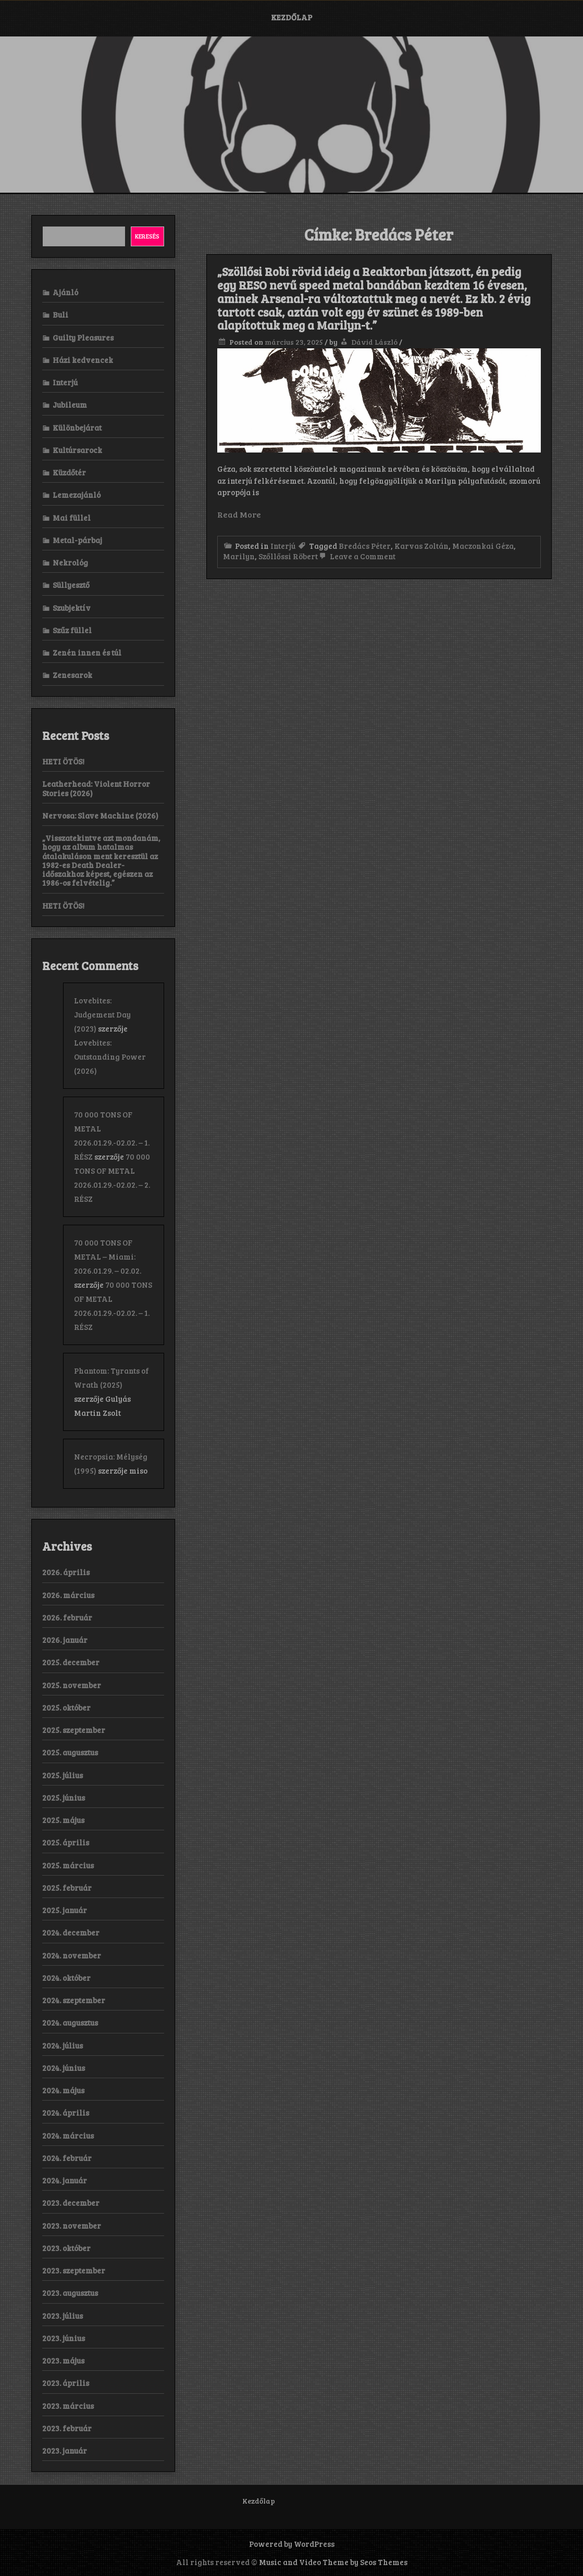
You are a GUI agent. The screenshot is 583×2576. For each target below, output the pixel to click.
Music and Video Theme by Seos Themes (333, 2562)
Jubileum (70, 404)
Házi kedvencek (83, 360)
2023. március (68, 2406)
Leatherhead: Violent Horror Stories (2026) (96, 788)
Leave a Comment (356, 556)
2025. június (63, 1797)
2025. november (71, 1685)
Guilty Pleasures (83, 337)
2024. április (65, 2112)
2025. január (64, 1910)
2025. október (66, 1707)
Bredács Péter (365, 546)
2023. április (65, 2383)
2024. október (66, 1977)
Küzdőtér (69, 472)
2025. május (63, 1820)
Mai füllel (72, 517)
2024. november (71, 1955)
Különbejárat (77, 427)
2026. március (68, 1595)
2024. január (64, 2180)
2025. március (68, 1865)
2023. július (62, 2315)
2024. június (63, 2068)
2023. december (71, 2202)
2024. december (71, 1932)
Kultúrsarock (77, 450)
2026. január (65, 1640)
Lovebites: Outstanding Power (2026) (110, 1056)
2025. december (71, 1662)
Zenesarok (72, 675)
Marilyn (239, 556)
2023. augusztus (70, 2293)
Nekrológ (70, 562)
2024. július (62, 2045)
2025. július (62, 1775)
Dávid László (374, 342)
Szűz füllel (72, 630)
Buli (60, 314)
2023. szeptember (73, 2270)
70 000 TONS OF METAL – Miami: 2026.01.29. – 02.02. (107, 1256)
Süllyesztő (71, 585)
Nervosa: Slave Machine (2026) (100, 815)
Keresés (147, 236)
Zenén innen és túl (87, 652)
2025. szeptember (73, 1730)
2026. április (66, 1572)
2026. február (67, 1617)
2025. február (67, 1887)
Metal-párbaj (77, 540)
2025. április (65, 1842)
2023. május (63, 2360)
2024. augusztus (70, 2022)
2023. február (67, 2428)
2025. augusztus (70, 1752)
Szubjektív (72, 607)
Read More (239, 514)
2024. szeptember (73, 2000)
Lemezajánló (77, 494)
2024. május (63, 2090)
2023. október (66, 2248)
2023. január (64, 2450)
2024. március (68, 2135)
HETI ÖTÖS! (63, 761)
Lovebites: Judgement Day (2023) (102, 1014)
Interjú (282, 546)
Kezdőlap (291, 17)
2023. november (71, 2225)
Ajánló (65, 292)
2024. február (67, 2158)
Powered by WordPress (291, 2544)
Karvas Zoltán (421, 546)
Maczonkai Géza (483, 546)
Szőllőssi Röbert (288, 556)
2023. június (63, 2338)
